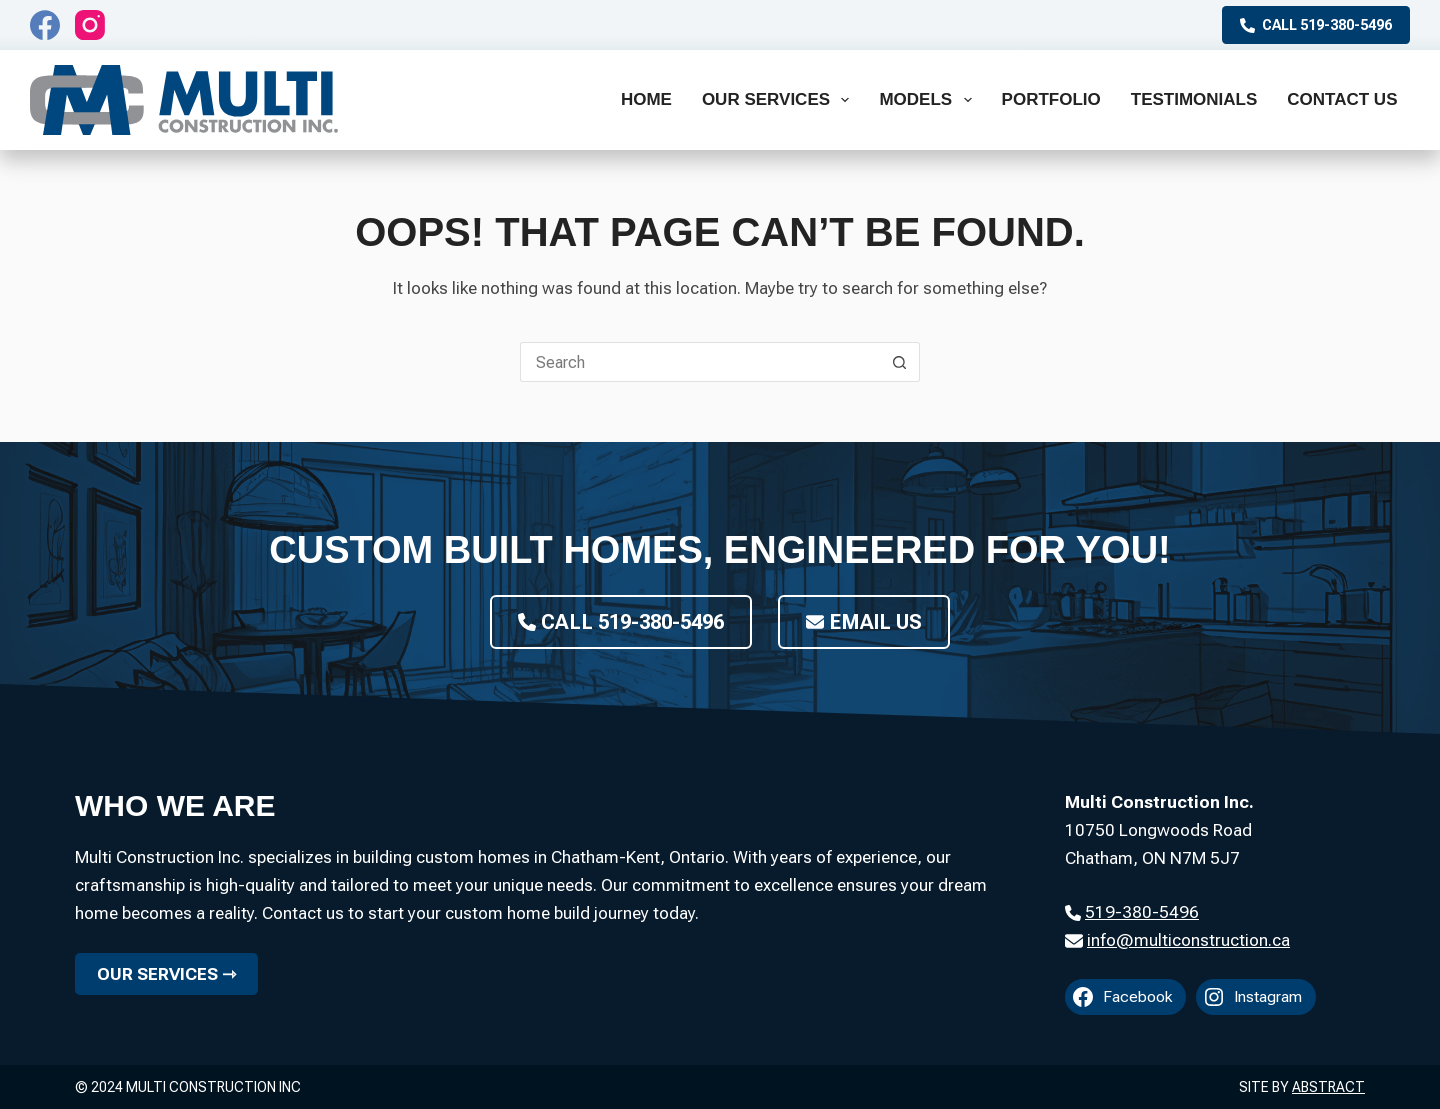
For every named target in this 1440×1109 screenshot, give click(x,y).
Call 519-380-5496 (1316, 25)
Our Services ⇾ (166, 974)
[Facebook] (45, 25)
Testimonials (1194, 99)
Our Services (780, 100)
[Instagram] (90, 25)
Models (929, 100)
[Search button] (900, 362)
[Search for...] (700, 362)
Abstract (1328, 1087)
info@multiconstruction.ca (1188, 940)
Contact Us (1342, 99)
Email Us (864, 622)
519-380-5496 (1142, 912)
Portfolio (1051, 99)
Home (646, 99)
